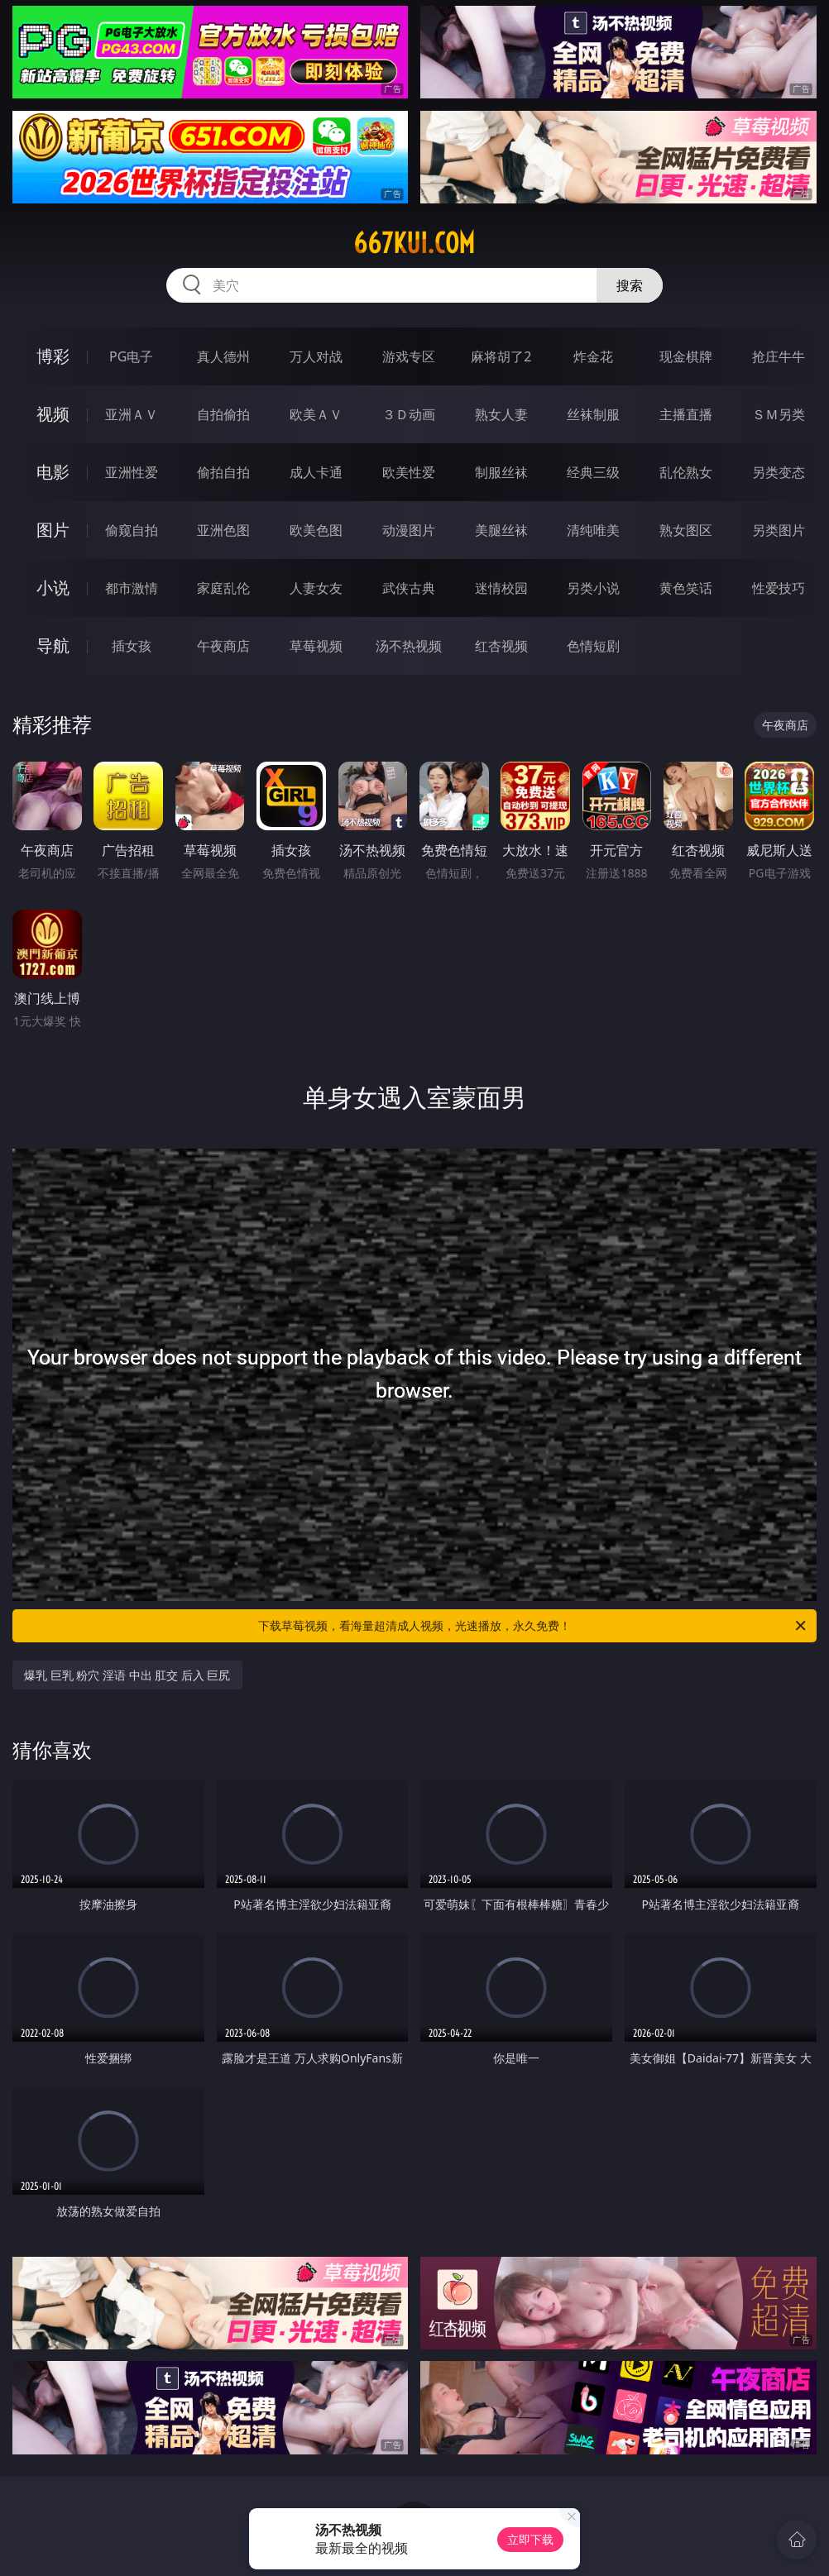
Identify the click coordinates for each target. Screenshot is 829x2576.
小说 (52, 587)
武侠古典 (408, 588)
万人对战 (316, 356)
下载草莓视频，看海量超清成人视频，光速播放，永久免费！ (533, 1626)
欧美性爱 (408, 472)
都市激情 (131, 588)
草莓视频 (316, 646)
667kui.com (414, 243)
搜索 (629, 285)
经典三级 (593, 472)
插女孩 (131, 646)
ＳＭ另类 (778, 414)
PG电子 (131, 356)
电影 (52, 472)
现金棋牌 (685, 356)
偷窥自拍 (131, 530)
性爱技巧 (778, 588)
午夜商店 (223, 646)
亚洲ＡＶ (131, 414)
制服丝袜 (501, 472)
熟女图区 (685, 530)
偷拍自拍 (223, 472)
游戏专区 (408, 356)
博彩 (52, 356)
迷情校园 (501, 588)
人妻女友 (316, 588)
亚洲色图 (223, 530)
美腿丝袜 (501, 530)
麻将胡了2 (501, 356)
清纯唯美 (593, 530)
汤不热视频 (409, 646)
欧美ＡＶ (316, 414)
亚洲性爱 (131, 472)
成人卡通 (316, 472)
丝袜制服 (593, 414)
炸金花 (593, 356)
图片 (52, 530)
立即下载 (530, 2539)
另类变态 (778, 472)
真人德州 (223, 356)
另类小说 (593, 588)
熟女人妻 (501, 414)
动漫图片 (408, 530)
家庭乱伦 (223, 588)
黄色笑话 (685, 588)
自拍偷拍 (223, 414)
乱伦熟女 (685, 472)
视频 (52, 414)
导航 (52, 645)
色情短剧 (593, 646)
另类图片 (778, 530)
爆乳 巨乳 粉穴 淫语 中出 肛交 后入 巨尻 (127, 1675)
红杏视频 (501, 646)
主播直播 (685, 414)
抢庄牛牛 (778, 356)
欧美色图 (316, 530)
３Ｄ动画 (408, 414)
